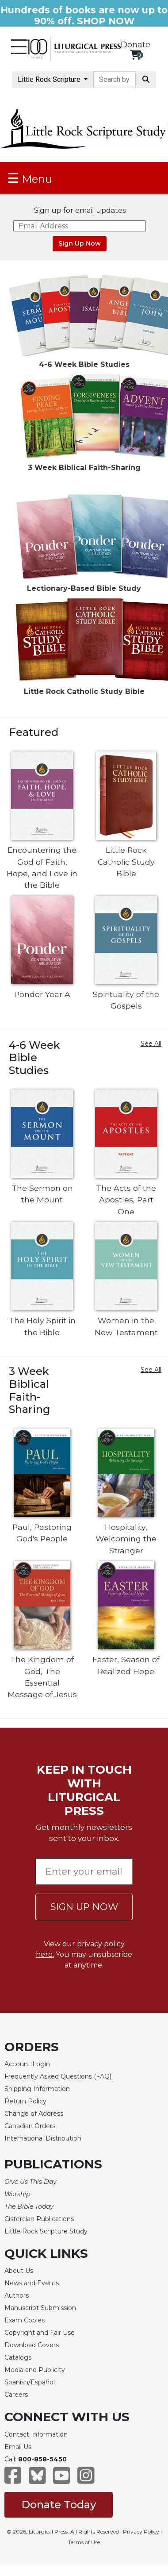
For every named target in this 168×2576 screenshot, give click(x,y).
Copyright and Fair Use (39, 2333)
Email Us (17, 2447)
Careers (16, 2395)
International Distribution (42, 2138)
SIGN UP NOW (84, 1906)
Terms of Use (84, 2542)
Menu (29, 178)
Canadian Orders (29, 2126)
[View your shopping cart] (135, 54)
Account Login (27, 2064)
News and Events (31, 2283)
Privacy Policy (141, 2531)
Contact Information (36, 2434)
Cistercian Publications (39, 2219)
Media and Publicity (34, 2370)
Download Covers (31, 2345)
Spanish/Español (29, 2382)
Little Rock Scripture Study (46, 2231)
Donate (135, 45)
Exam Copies (24, 2320)
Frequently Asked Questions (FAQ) (57, 2076)
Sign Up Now (79, 243)
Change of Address (33, 2114)
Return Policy (25, 2101)
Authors (16, 2295)
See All (151, 1043)
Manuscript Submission (40, 2308)
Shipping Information (37, 2089)
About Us (18, 2271)
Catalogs (17, 2357)
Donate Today (58, 2504)
